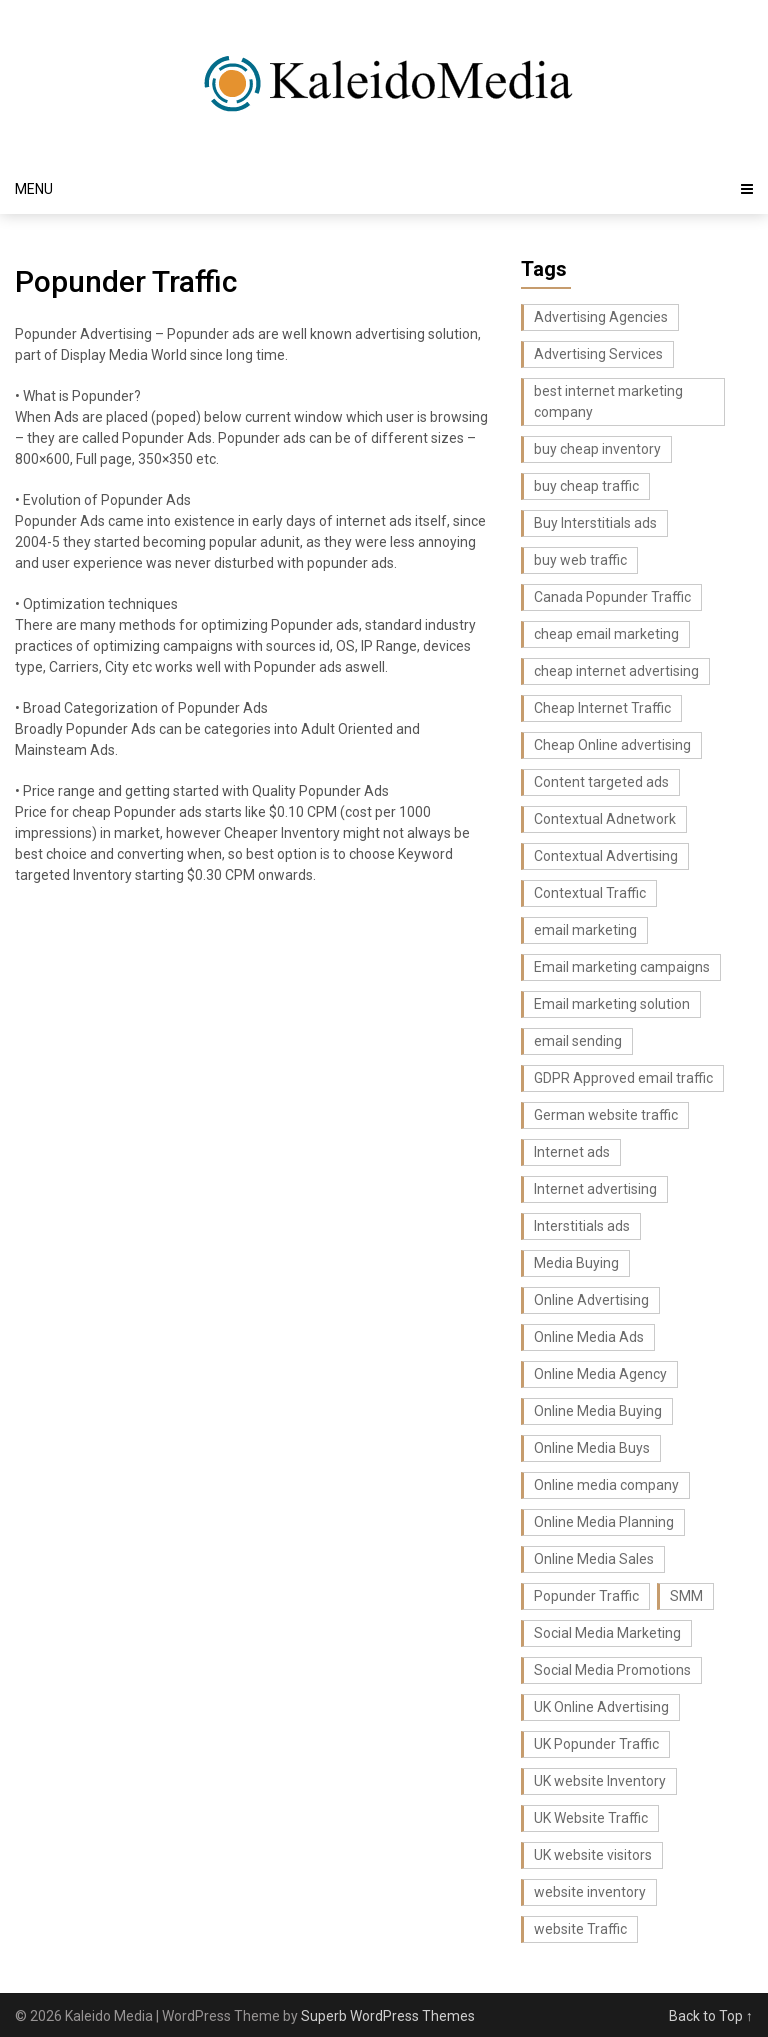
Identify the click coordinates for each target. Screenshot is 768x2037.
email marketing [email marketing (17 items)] (585, 930)
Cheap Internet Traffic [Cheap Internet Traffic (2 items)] (602, 708)
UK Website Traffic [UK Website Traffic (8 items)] (591, 1818)
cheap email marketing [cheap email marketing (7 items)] (606, 634)
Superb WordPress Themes (388, 2016)
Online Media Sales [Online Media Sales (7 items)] (594, 1559)
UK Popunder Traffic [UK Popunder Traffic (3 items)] (596, 1744)
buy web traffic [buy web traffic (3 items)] (580, 560)
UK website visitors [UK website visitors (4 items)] (593, 1855)
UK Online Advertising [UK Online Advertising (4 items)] (601, 1707)
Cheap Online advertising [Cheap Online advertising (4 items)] (612, 745)
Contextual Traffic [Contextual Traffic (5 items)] (590, 893)
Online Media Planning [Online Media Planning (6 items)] (604, 1522)
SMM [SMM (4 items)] (686, 1596)
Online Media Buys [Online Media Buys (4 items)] (592, 1448)
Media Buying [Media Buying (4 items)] (576, 1263)
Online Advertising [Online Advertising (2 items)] (591, 1300)
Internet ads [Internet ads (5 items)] (572, 1152)
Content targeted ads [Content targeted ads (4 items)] (601, 782)
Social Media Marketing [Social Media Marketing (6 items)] (607, 1633)
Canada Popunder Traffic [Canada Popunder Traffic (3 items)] (612, 597)
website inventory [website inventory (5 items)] (590, 1892)
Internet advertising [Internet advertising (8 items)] (595, 1189)
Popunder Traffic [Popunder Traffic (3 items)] (586, 1596)
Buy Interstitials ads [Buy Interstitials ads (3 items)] (595, 523)
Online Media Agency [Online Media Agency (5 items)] (600, 1374)
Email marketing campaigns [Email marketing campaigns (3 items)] (622, 967)
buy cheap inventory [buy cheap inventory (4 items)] (597, 449)
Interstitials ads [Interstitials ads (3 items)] (582, 1226)
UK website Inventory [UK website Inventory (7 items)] (600, 1781)
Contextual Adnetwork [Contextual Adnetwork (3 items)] (605, 819)
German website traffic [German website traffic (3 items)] (606, 1115)
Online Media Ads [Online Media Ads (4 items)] (589, 1337)
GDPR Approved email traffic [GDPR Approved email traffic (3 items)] (623, 1078)
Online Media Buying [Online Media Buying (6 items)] (598, 1411)
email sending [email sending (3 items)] (578, 1041)
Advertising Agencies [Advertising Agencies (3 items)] (601, 317)
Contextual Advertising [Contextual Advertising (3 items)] (606, 856)
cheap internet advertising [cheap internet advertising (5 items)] (616, 671)
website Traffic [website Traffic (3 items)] (580, 1929)
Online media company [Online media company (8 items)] (606, 1485)
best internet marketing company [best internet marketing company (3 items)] (608, 401)
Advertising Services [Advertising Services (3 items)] (598, 354)
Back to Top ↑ (711, 2016)
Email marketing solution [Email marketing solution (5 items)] (612, 1004)
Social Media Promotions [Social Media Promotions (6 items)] (612, 1670)
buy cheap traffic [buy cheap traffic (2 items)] (586, 486)
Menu (34, 189)
